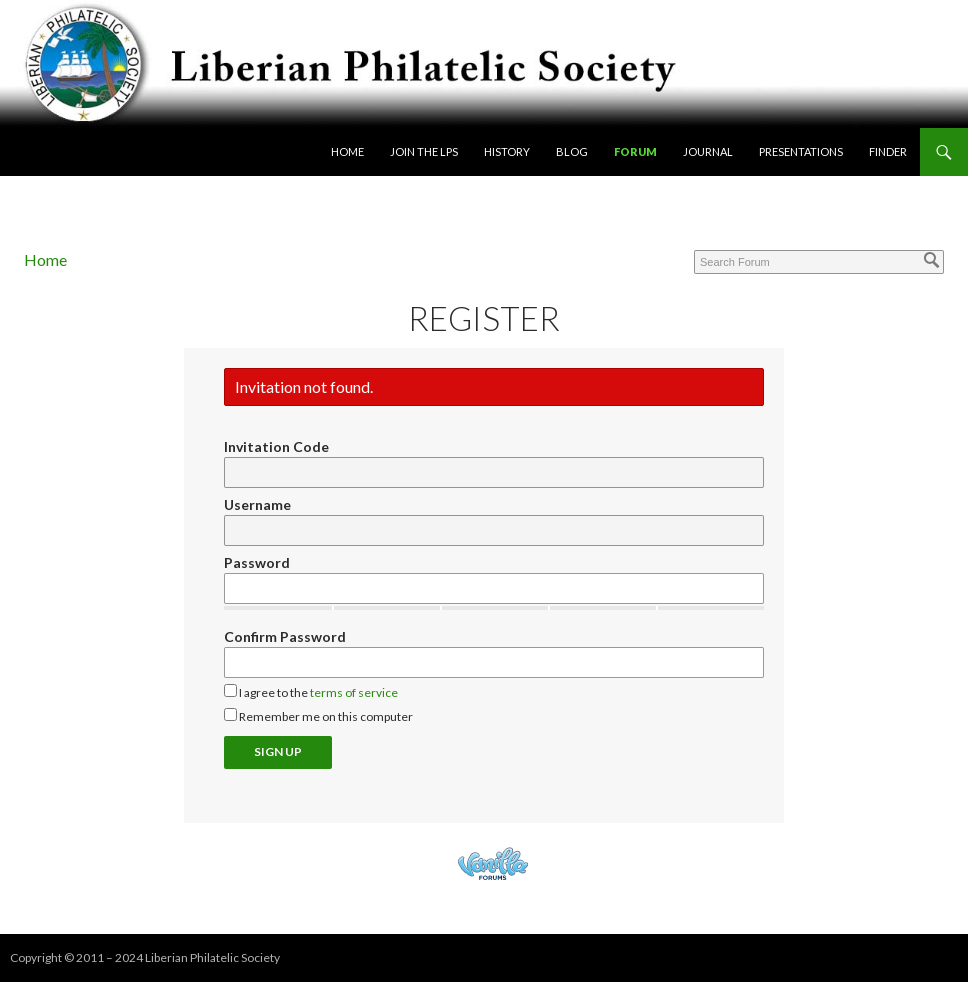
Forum (635, 151)
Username (257, 504)
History (507, 151)
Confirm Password (285, 636)
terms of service (354, 692)
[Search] (932, 260)
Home (347, 151)
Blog (572, 151)
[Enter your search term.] (819, 262)
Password (257, 562)
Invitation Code (276, 446)
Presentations (801, 151)
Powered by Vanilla (493, 863)
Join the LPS (424, 151)
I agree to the (311, 692)
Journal (708, 151)
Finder (888, 151)
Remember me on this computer (318, 716)
